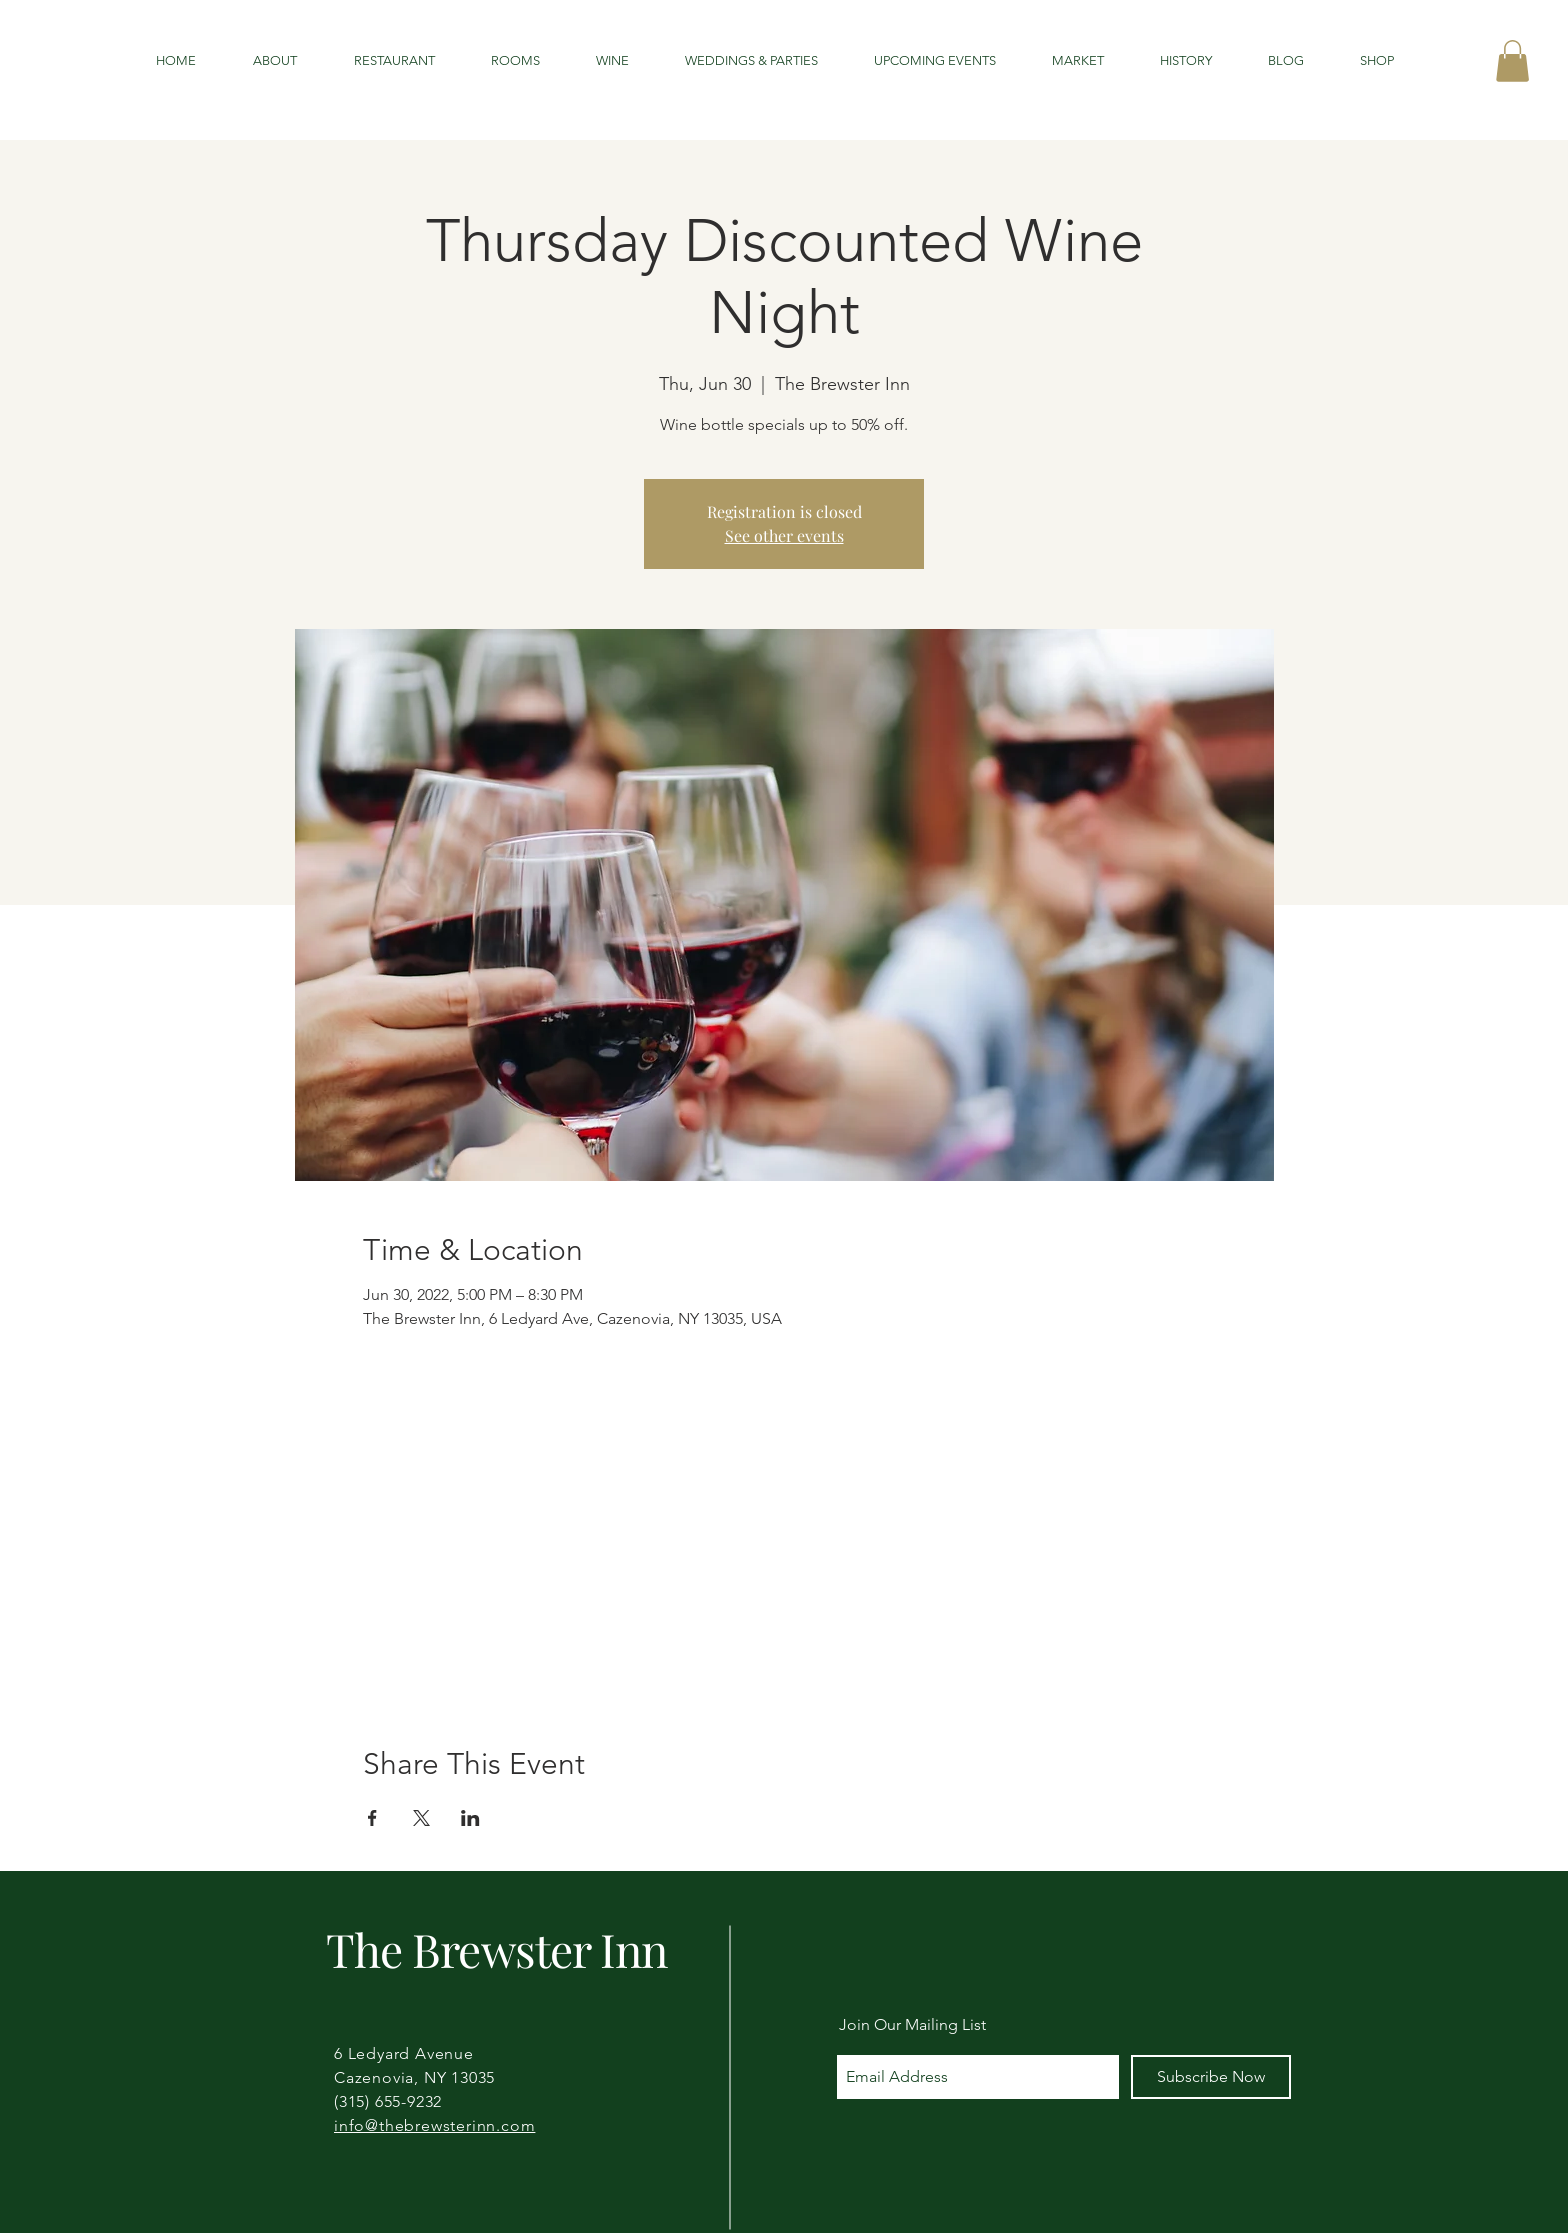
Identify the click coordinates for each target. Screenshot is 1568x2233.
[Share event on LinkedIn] (470, 1818)
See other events (784, 535)
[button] (1512, 61)
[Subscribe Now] (1211, 2077)
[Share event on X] (421, 1818)
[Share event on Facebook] (372, 1818)
